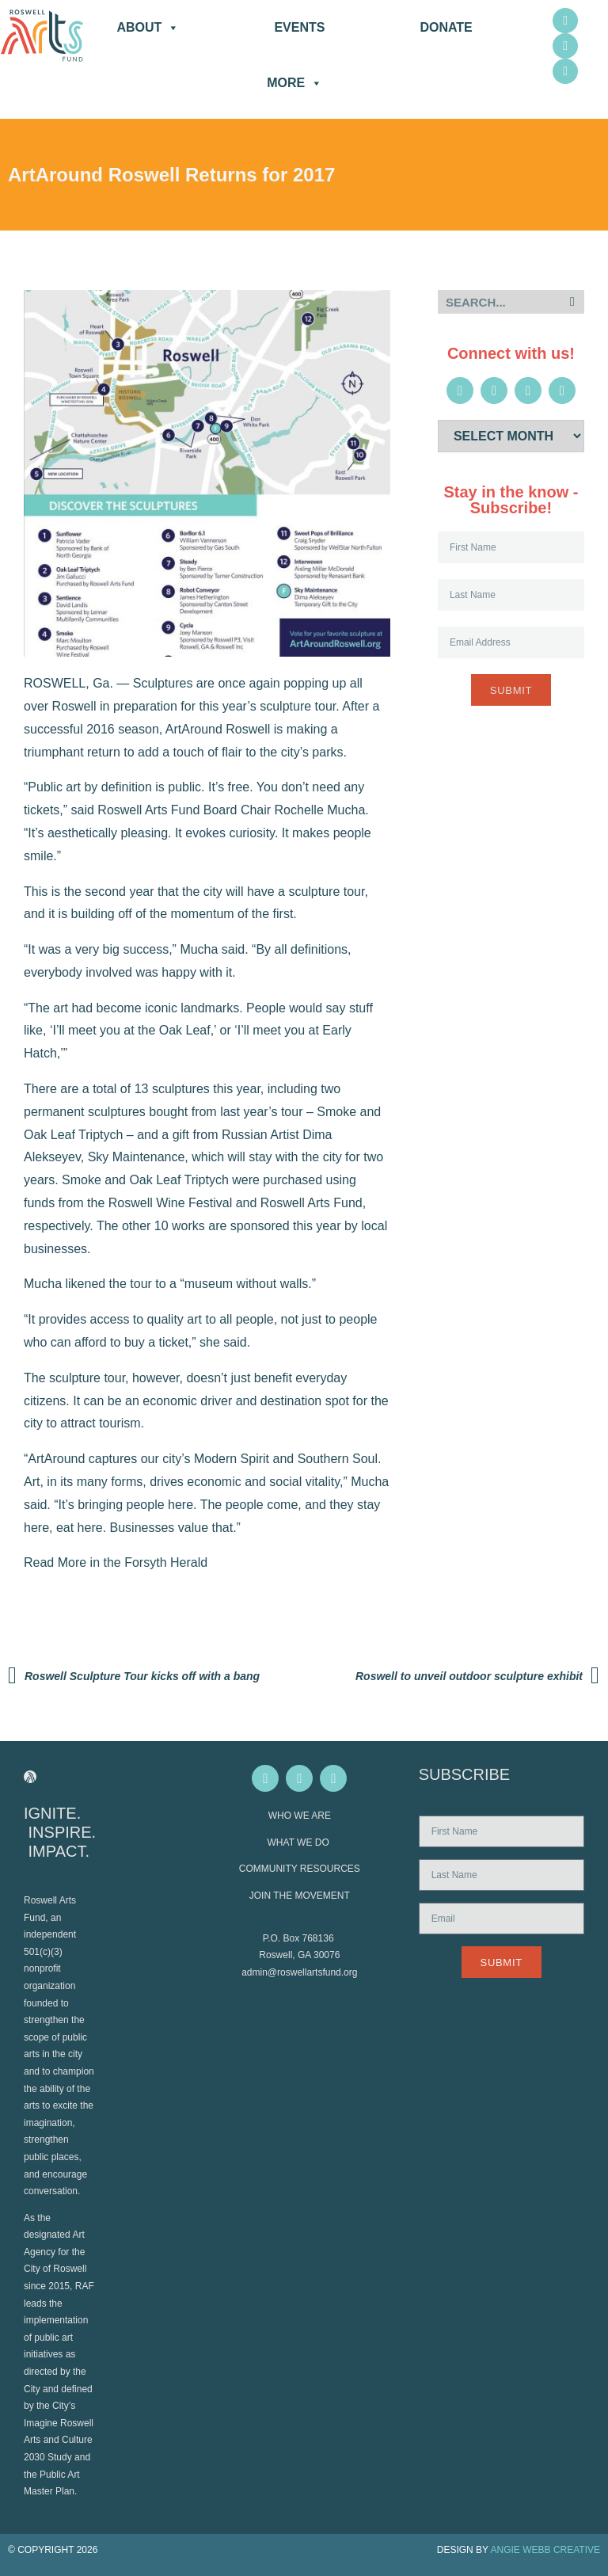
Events (299, 27)
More (294, 83)
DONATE (446, 27)
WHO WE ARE (299, 1815)
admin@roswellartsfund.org (299, 1972)
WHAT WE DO (300, 1842)
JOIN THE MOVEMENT (299, 1895)
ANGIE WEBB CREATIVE (545, 2549)
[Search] (572, 302)
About (148, 27)
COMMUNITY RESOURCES (299, 1868)
